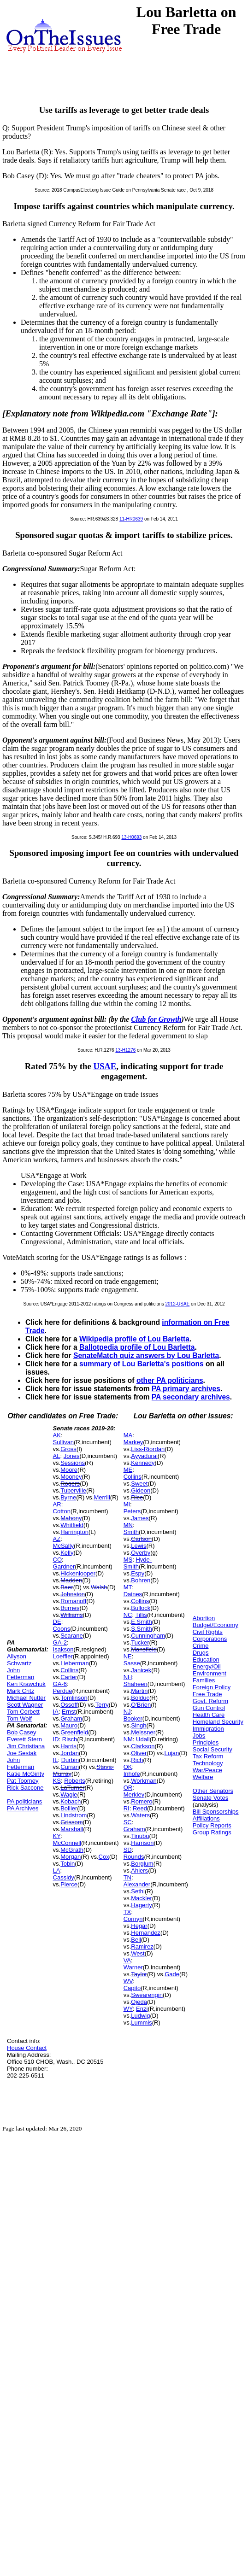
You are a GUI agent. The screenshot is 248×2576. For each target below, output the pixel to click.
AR (57, 1504)
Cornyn (133, 1918)
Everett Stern (24, 1739)
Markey (133, 1442)
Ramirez (142, 1946)
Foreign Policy (211, 1687)
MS (128, 1559)
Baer (66, 1587)
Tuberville (73, 1490)
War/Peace (207, 1770)
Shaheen (136, 1683)
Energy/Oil (207, 1666)
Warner (133, 1967)
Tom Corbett (23, 1711)
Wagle (68, 1794)
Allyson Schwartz (19, 1660)
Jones (72, 1455)
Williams (71, 1614)
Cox (104, 1856)
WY (128, 2008)
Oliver (139, 1753)
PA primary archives (186, 1389)
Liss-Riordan (148, 1449)
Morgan (70, 1856)
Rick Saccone (25, 1787)
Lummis (141, 2022)
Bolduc (140, 1697)
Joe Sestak (21, 1753)
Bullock (140, 1607)
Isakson (63, 1649)
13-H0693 (131, 837)
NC (128, 1614)
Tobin (67, 1863)
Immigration (208, 1728)
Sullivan (63, 1442)
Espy (137, 1573)
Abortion (204, 1618)
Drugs (201, 1652)
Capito (132, 1988)
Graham (71, 1718)
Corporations (210, 1638)
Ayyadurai (144, 1455)
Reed (140, 1808)
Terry (102, 1704)
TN (127, 1877)
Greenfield (74, 1732)
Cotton (62, 1511)
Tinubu (140, 1835)
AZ (57, 1538)
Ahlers (139, 1870)
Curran (69, 1766)
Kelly (66, 1552)
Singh (138, 1725)
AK (57, 1435)
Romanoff (73, 1601)
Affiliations (206, 1818)
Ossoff (68, 1704)
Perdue (62, 1690)
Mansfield (144, 1649)
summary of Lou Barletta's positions (141, 1364)
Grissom (71, 1822)
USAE (104, 1066)
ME (128, 1469)
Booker (133, 1718)
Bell (136, 1939)
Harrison (142, 1842)
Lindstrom (73, 1815)
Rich (137, 1759)
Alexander (137, 1884)
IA (56, 1711)
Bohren (140, 1580)
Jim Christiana (26, 1746)
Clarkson (142, 1746)
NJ (127, 1711)
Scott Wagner (25, 1704)
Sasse (132, 1663)
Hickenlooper (77, 1573)
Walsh (99, 1587)
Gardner (64, 1566)
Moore (68, 1469)
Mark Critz (20, 1690)
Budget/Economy (215, 1625)
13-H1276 (125, 1050)
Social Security (212, 1749)
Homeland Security (218, 1721)
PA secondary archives (191, 1397)
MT (127, 1587)
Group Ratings (212, 1832)
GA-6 (60, 1683)
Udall (143, 1739)
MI (127, 1504)
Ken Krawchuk (26, 1683)
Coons (62, 1628)
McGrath (71, 1849)
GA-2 (60, 1642)
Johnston (72, 1594)
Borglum (142, 1863)
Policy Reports (212, 1825)
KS (57, 1780)
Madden (71, 1580)
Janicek (141, 1670)
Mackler (141, 1898)
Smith (131, 1531)
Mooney (71, 1476)
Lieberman (74, 1663)
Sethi (138, 1891)
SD (128, 1849)
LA (56, 1870)
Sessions (72, 1462)
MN (128, 1525)
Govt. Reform (210, 1701)
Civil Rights (208, 1631)
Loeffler (63, 1656)
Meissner (143, 1732)
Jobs (199, 1735)
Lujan (172, 1753)
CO (57, 1559)
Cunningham (148, 1635)
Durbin (70, 1759)
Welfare (203, 1777)
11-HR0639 (131, 518)
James (139, 1518)
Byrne (68, 1497)
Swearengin (147, 1994)
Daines (133, 1594)
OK (128, 1766)
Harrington (74, 1531)
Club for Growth (156, 1019)
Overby (140, 1552)
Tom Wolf (19, 1718)
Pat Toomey (22, 1780)
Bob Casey (21, 1732)
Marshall (71, 1829)
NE (128, 1656)
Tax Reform (208, 1756)
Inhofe (132, 1773)
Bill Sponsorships (216, 1811)
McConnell (67, 1842)
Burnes (69, 1607)
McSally (63, 1545)
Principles (205, 1742)
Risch (69, 1739)
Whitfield (71, 1525)
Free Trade (207, 1694)
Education (206, 1659)
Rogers (70, 1483)
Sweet (139, 1483)
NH (128, 1677)
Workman (143, 1780)
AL (56, 1455)
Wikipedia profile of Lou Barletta (134, 1339)
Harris (68, 1746)
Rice (137, 1497)
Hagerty (141, 1905)
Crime (201, 1645)
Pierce (68, 1884)
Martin (139, 1690)
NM (128, 1739)
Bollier (68, 1808)
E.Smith (141, 1621)
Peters (132, 1511)
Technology (208, 1763)
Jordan (69, 1753)
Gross (68, 1449)
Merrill (102, 1497)
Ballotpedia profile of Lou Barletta (137, 1347)
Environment (209, 1673)
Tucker (140, 1642)
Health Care (208, 1714)
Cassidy (63, 1877)
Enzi (142, 2008)
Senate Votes (210, 1797)
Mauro (68, 1725)
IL (55, 1759)
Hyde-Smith (138, 1563)
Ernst (69, 1711)
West (137, 1953)
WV (128, 1981)
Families (204, 1680)
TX (127, 1912)
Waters (140, 1815)
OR (128, 1787)
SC (128, 1822)
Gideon (140, 1490)
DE (57, 1621)
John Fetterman (20, 1673)
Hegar (139, 1925)
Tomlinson (74, 1697)
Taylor (139, 1974)
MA (128, 1435)
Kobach (70, 1801)
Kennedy (142, 1462)
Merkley (134, 1794)
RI (127, 1808)
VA (127, 1960)
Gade (172, 1974)
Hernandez (145, 1932)
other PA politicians (169, 1380)
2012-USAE (177, 1303)
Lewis (138, 1545)
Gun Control (209, 1707)
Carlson (141, 1538)
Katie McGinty (25, 1773)
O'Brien (141, 1704)
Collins (69, 1670)
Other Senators (213, 1790)
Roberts (74, 1780)
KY (57, 1835)
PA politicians (24, 1801)
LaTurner (72, 1787)
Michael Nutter (26, 1697)
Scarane (71, 1635)
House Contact (27, 2047)
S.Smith (141, 1628)
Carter (68, 1677)
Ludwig (140, 2015)
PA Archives (22, 1808)
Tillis (141, 1614)
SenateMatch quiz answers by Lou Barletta (146, 1355)
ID (56, 1739)
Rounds (134, 1856)
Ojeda (139, 2001)
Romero (141, 1801)
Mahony (71, 1518)
